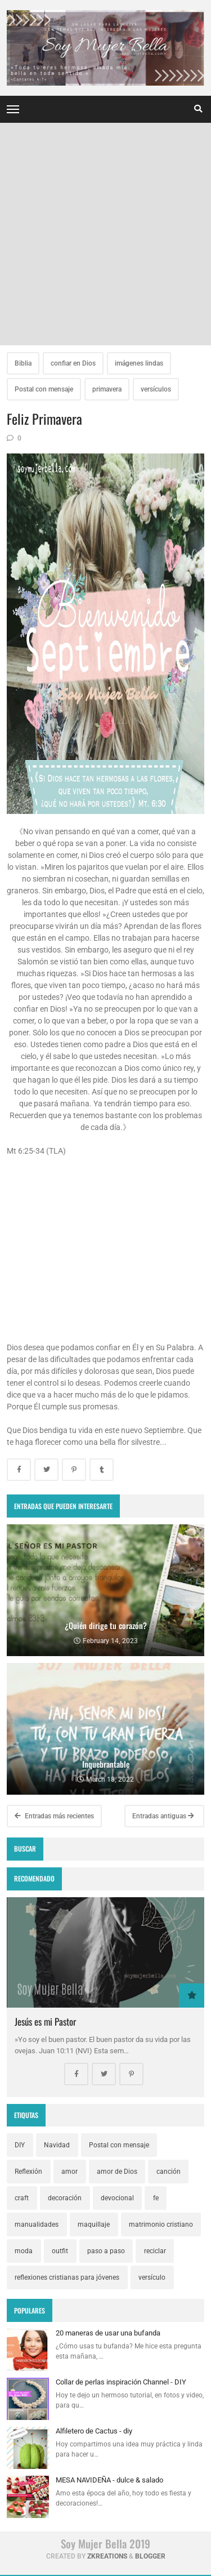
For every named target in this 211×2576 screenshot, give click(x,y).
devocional (117, 2198)
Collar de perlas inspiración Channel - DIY (121, 2382)
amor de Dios (117, 2171)
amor (69, 2171)
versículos (156, 389)
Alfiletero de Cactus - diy (94, 2431)
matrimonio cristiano (161, 2224)
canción (168, 2171)
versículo (151, 2277)
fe (156, 2198)
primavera (107, 389)
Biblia (23, 363)
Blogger (150, 2556)
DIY (20, 2145)
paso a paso (106, 2251)
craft (22, 2198)
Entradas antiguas (163, 1816)
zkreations (107, 2556)
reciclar (155, 2251)
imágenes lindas (139, 363)
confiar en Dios (73, 363)
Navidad (57, 2145)
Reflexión (28, 2171)
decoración (65, 2198)
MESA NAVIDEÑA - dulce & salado (109, 2480)
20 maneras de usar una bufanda (108, 2333)
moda (24, 2251)
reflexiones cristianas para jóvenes (67, 2277)
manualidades (37, 2224)
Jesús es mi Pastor (45, 2021)
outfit (60, 2251)
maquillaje (94, 2224)
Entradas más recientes (54, 1816)
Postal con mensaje (44, 389)
